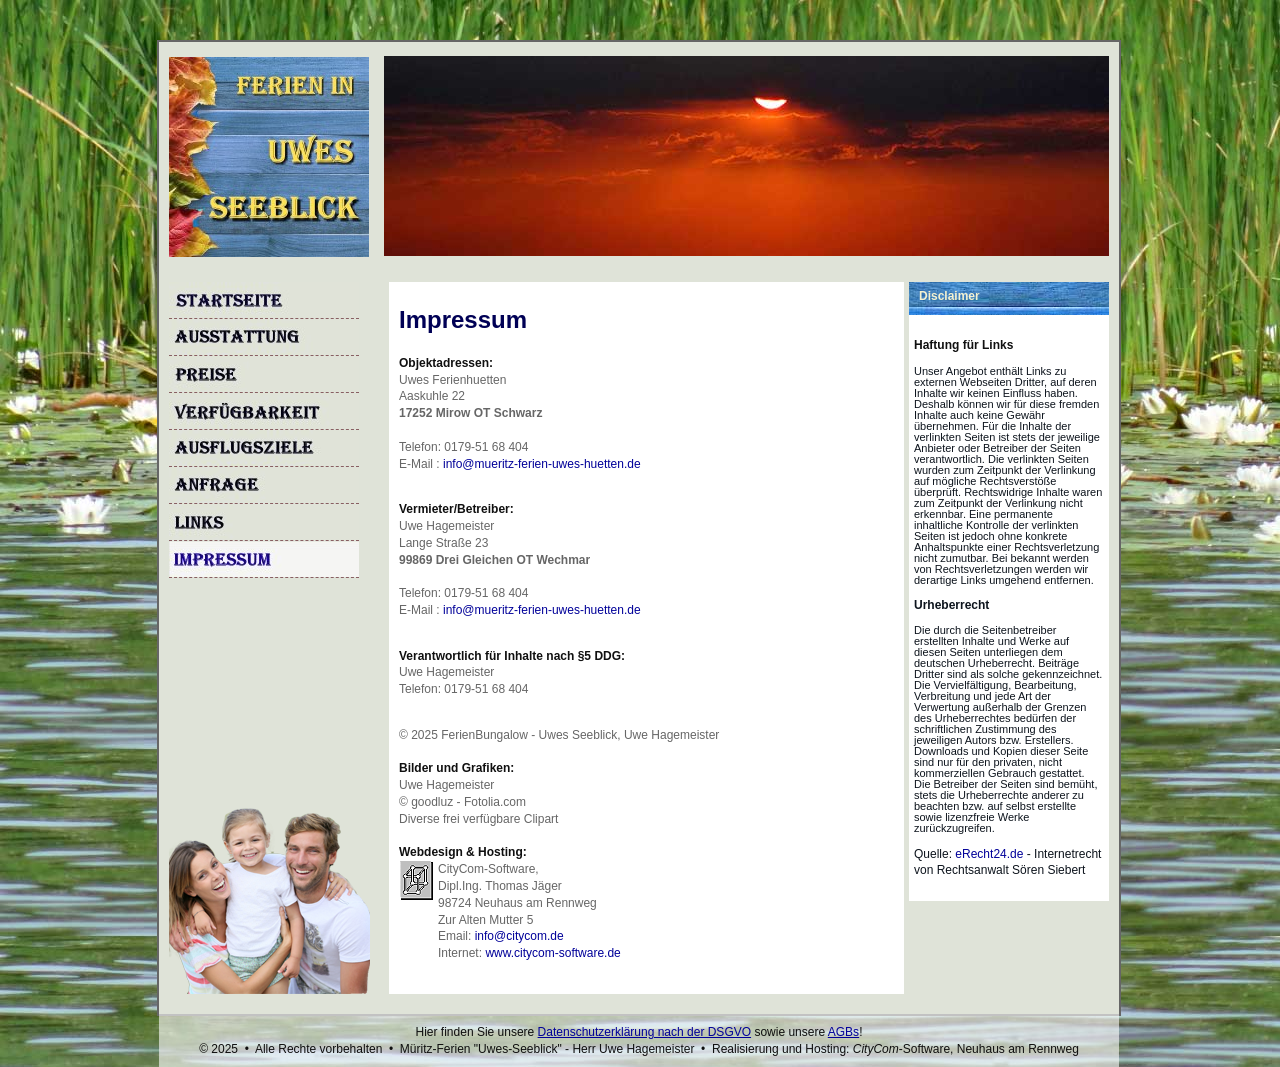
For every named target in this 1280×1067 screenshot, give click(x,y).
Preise (264, 374)
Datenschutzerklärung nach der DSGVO (644, 1032)
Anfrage (264, 485)
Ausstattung (264, 337)
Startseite (264, 300)
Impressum (264, 559)
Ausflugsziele (264, 448)
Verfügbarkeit (264, 411)
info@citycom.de (519, 936)
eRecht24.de (989, 854)
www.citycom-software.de (552, 953)
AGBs (843, 1032)
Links (264, 522)
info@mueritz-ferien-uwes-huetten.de (542, 464)
